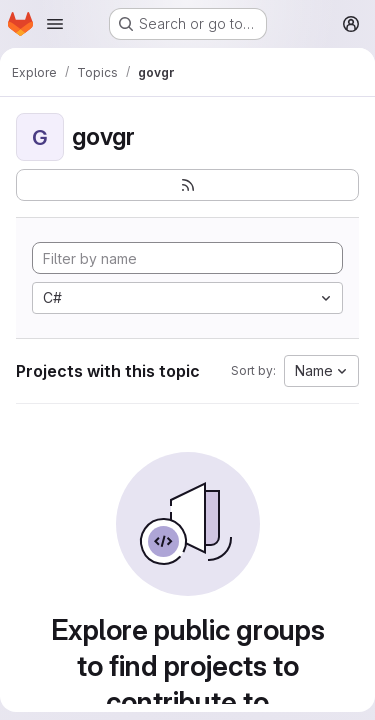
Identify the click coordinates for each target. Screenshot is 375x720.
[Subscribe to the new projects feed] (187, 185)
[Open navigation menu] (55, 24)
